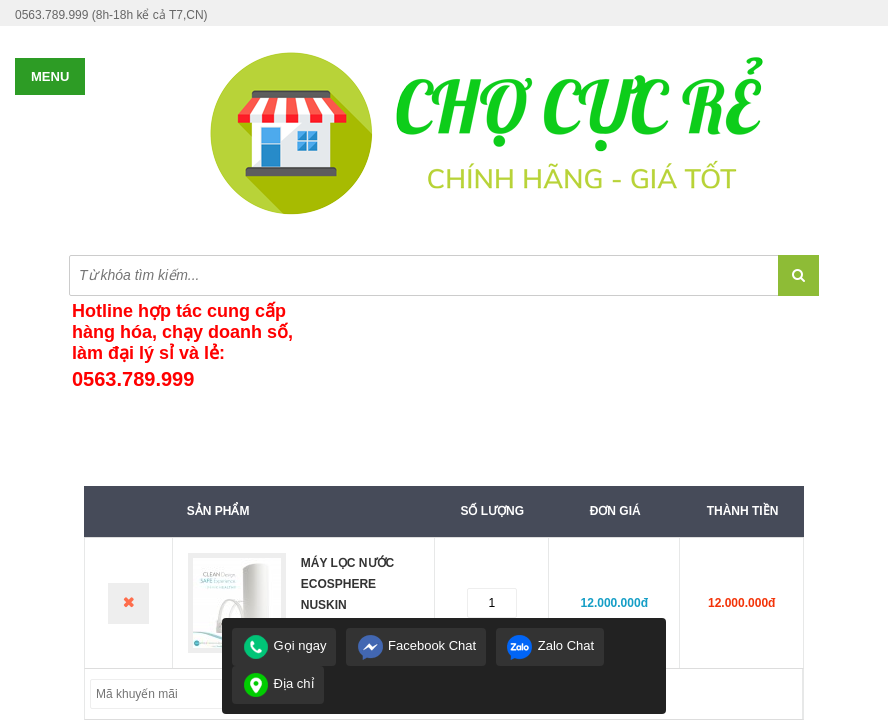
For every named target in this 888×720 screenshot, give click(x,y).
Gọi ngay (284, 645)
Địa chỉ (278, 683)
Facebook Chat (416, 645)
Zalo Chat (550, 645)
